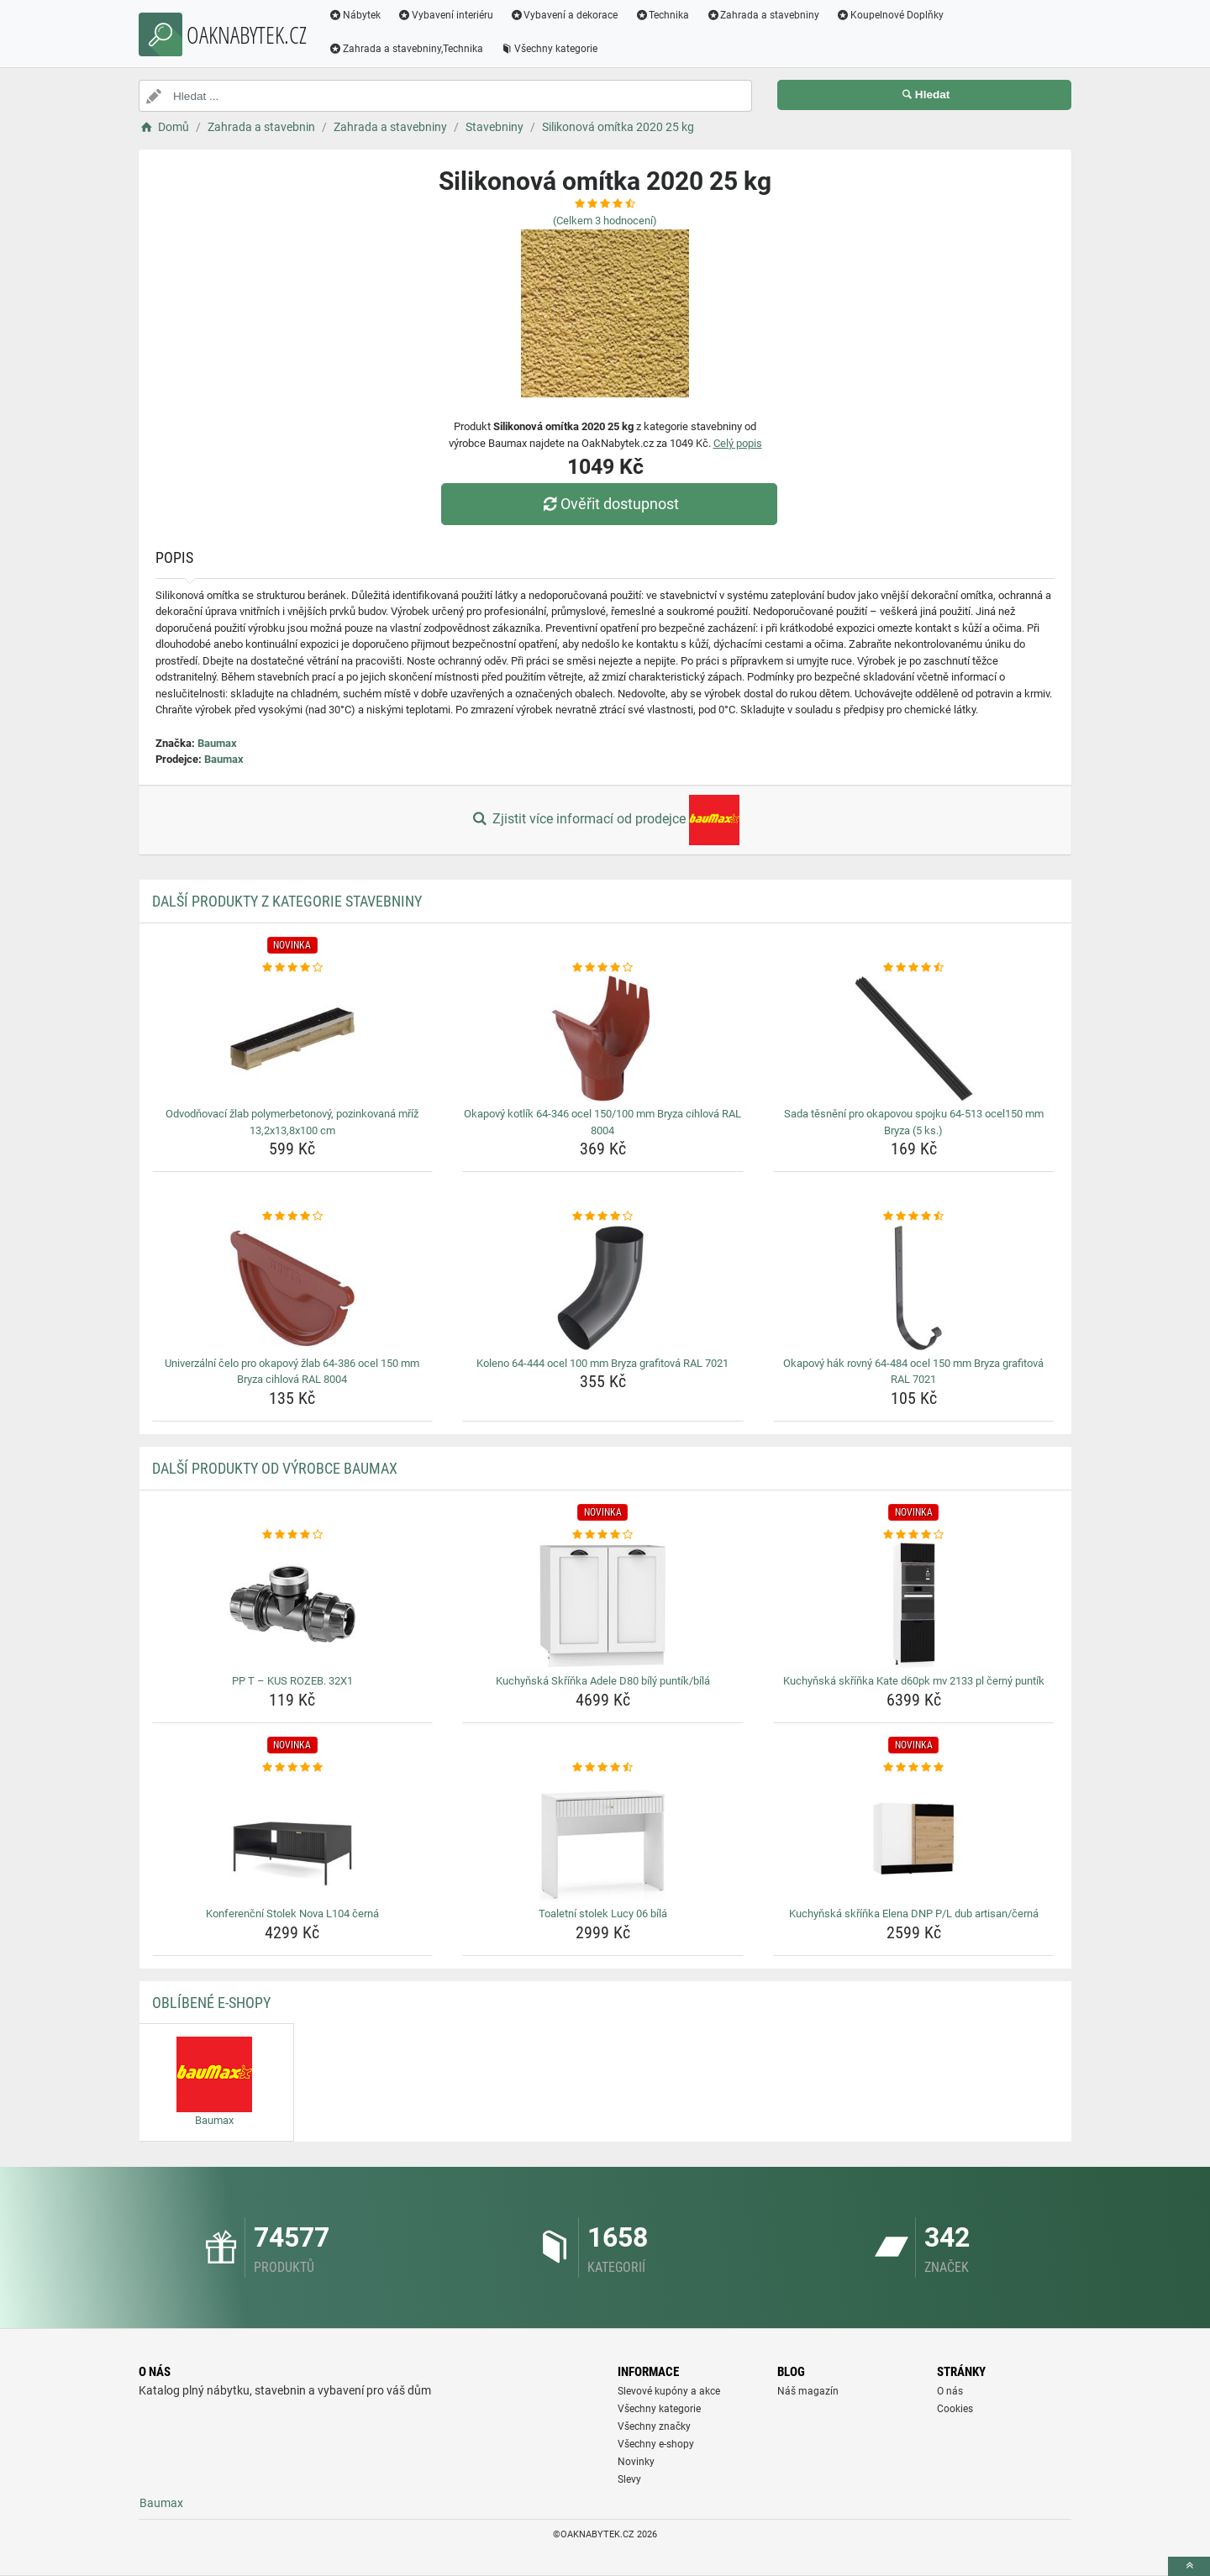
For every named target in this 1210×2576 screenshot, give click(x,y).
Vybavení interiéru (445, 15)
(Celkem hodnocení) (605, 220)
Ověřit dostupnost (609, 503)
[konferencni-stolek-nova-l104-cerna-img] (293, 1838)
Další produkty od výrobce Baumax (274, 1468)
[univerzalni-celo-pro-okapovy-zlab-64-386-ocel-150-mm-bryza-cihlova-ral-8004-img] (293, 1288)
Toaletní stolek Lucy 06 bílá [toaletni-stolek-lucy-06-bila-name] (603, 1913)
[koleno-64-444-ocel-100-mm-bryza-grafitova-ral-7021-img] (603, 1288)
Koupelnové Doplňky (890, 15)
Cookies (955, 2409)
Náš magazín (808, 2391)
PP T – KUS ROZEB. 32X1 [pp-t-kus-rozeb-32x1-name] (292, 1680)
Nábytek (355, 15)
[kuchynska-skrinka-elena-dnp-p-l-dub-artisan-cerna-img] (914, 1838)
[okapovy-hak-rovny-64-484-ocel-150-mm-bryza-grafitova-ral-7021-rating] (914, 1216)
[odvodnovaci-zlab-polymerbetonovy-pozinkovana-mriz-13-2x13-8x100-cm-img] (293, 1038)
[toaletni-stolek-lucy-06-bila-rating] (603, 1767)
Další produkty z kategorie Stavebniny (287, 901)
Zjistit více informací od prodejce (605, 820)
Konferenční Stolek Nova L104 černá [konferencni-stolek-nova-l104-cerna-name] (292, 1913)
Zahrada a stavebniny (762, 15)
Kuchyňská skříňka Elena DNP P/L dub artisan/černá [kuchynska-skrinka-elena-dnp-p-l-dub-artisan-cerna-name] (914, 1913)
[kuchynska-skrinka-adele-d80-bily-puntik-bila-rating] (603, 1535)
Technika (661, 15)
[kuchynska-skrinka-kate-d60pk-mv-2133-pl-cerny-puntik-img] (914, 1606)
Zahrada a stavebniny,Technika (406, 49)
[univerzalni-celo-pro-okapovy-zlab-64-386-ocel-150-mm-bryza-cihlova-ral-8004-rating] (293, 1216)
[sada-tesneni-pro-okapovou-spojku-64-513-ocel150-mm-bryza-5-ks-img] (914, 1038)
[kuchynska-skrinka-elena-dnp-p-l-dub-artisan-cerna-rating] (914, 1767)
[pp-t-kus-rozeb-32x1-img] (293, 1606)
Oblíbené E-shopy (211, 2002)
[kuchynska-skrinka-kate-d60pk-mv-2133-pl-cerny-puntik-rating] (914, 1535)
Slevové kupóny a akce (669, 2391)
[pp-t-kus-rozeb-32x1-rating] (293, 1535)
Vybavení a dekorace (564, 15)
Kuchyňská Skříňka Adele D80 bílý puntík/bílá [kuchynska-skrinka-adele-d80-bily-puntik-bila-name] (603, 1680)
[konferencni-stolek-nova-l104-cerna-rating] (293, 1767)
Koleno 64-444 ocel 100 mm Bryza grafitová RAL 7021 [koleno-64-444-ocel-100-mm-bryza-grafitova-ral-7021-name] (602, 1363)
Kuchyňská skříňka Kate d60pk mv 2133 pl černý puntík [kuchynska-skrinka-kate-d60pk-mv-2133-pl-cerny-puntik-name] (913, 1680)
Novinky (636, 2462)
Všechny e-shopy (656, 2444)
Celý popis (737, 443)
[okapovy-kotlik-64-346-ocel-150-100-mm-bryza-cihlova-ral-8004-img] (603, 1038)
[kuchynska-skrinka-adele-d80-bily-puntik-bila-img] (603, 1606)
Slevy (629, 2479)
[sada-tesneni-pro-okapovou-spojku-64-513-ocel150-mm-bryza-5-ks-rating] (914, 967)
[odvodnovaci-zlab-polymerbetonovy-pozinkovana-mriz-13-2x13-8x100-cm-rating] (293, 967)
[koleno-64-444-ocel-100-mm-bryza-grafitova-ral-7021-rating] (603, 1216)
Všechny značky (654, 2426)
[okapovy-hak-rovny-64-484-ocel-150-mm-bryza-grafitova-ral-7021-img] (914, 1288)
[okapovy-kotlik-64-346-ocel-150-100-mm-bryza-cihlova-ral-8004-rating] (603, 967)
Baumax (217, 743)
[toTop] (1189, 2566)
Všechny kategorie (548, 49)
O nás (950, 2391)
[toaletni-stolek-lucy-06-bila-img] (603, 1838)
